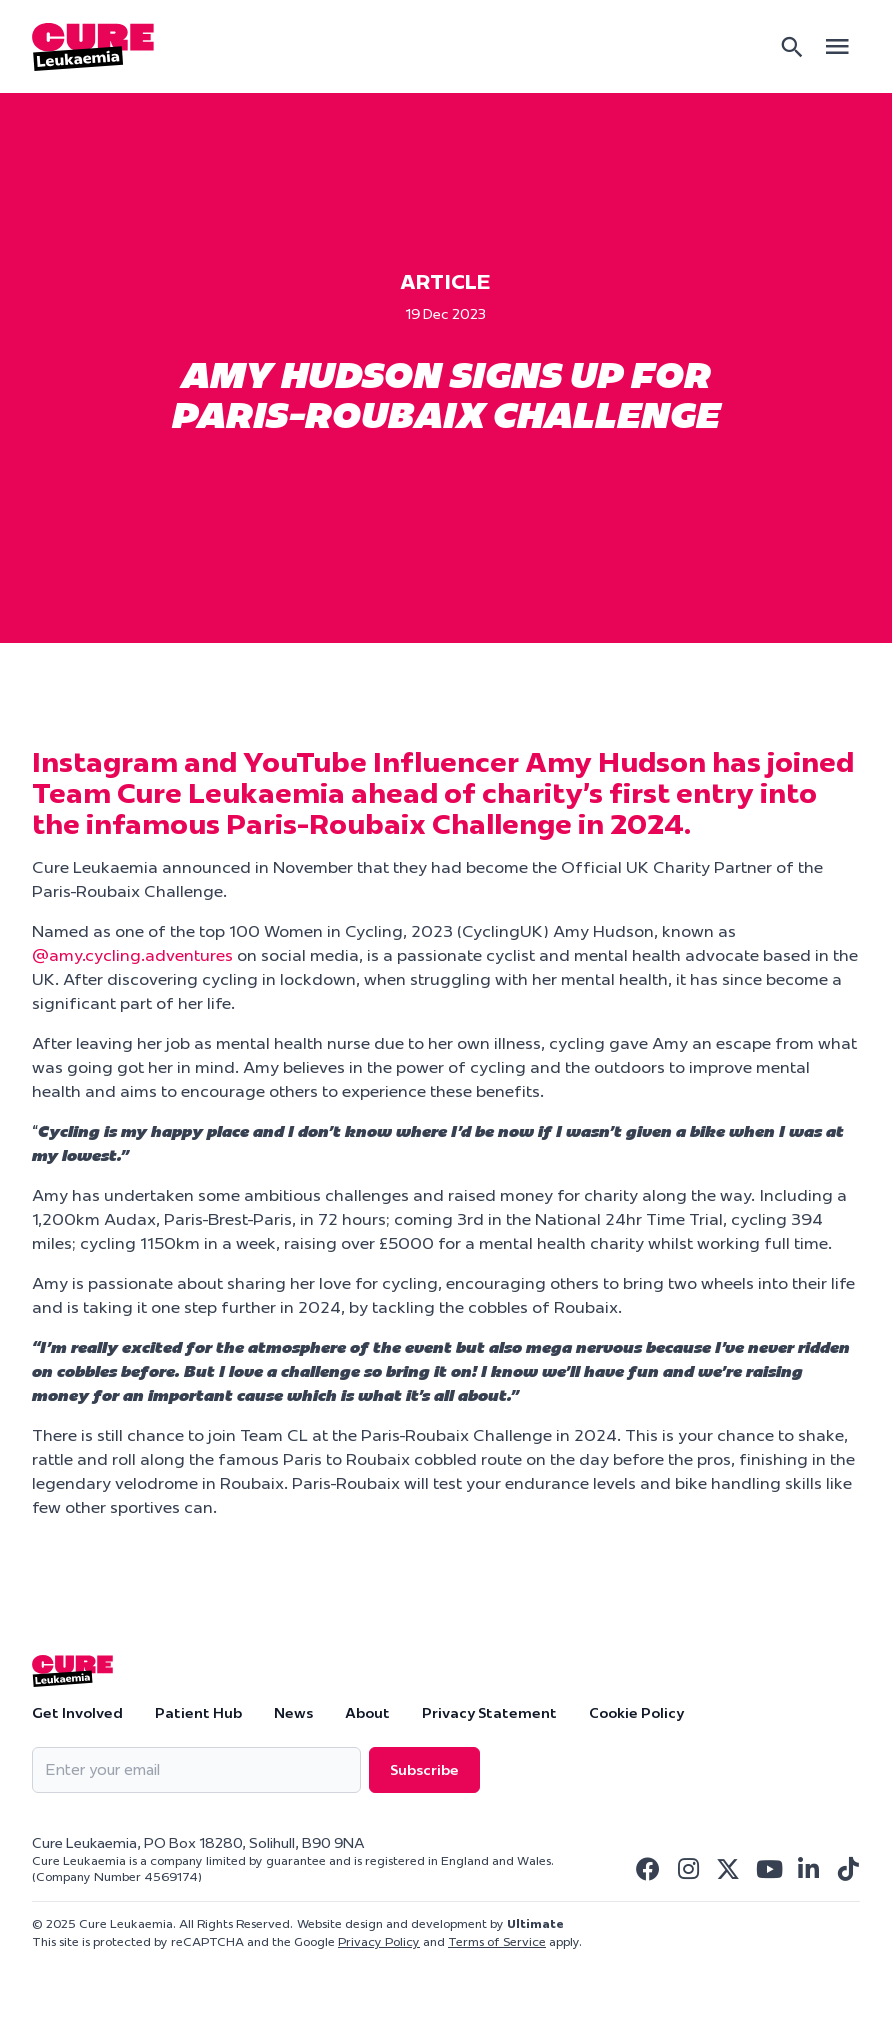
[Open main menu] (837, 46)
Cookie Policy (636, 1713)
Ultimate (535, 1923)
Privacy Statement (489, 1713)
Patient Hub (198, 1713)
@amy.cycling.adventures (132, 955)
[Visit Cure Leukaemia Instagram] (688, 1869)
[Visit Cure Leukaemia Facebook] (648, 1869)
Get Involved (77, 1713)
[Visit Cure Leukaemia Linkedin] (808, 1869)
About (367, 1713)
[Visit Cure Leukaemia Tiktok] (848, 1869)
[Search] (792, 47)
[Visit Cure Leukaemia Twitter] (728, 1869)
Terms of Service (497, 1941)
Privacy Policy (379, 1941)
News (293, 1713)
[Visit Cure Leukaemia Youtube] (768, 1869)
